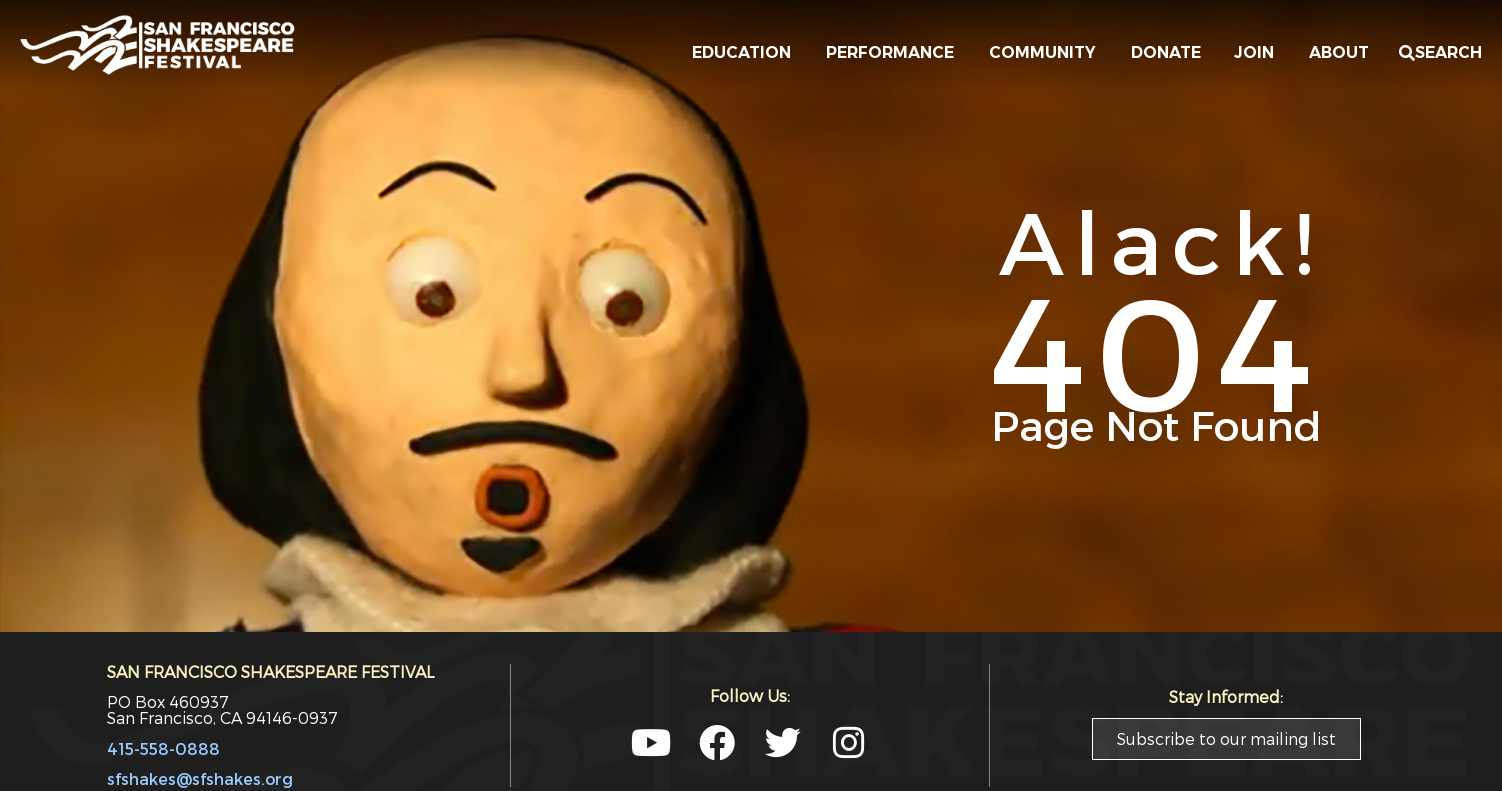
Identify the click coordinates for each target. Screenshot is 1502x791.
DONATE (1170, 52)
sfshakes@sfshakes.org (200, 778)
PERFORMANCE (895, 53)
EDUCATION (746, 53)
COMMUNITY (1047, 53)
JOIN (1259, 53)
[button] (1440, 53)
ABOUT (1344, 53)
